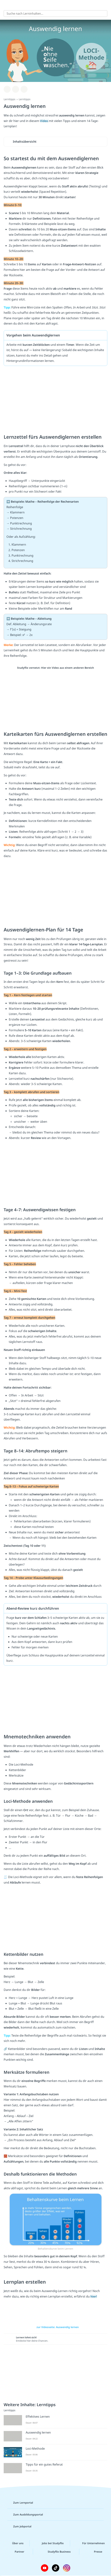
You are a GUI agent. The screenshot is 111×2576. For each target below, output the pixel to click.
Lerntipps (9, 99)
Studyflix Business (56, 2552)
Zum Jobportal (19, 2526)
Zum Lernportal (20, 2503)
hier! (93, 2296)
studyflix (59, 4)
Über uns (14, 2543)
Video (44, 121)
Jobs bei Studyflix (50, 2543)
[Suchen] (102, 13)
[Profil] (105, 4)
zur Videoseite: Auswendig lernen (55, 2327)
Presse (95, 2552)
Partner (16, 2552)
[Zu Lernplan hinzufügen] (7, 89)
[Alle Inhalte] (5, 4)
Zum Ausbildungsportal (25, 2514)
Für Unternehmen (90, 2543)
